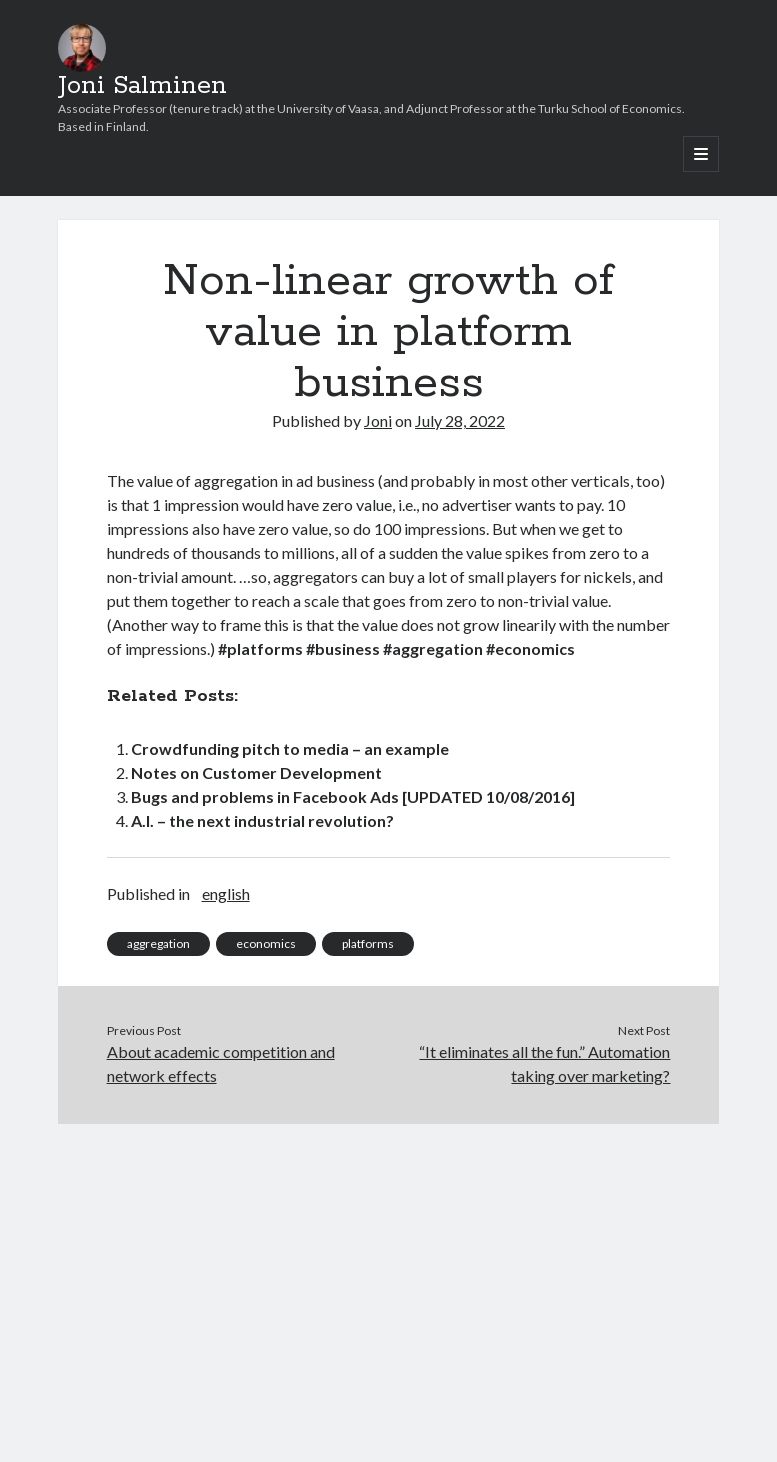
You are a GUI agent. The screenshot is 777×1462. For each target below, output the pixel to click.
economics (266, 943)
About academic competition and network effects (221, 1063)
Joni (378, 420)
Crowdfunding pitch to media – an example (290, 748)
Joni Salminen (142, 86)
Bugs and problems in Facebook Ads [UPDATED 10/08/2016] (353, 796)
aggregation (158, 943)
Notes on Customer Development (256, 772)
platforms (368, 943)
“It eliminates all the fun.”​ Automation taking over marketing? (544, 1063)
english (226, 893)
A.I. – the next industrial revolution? (262, 820)
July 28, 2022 (460, 420)
